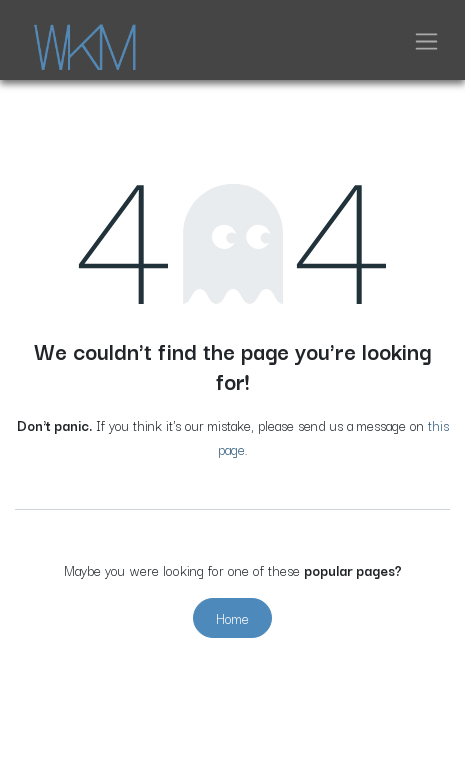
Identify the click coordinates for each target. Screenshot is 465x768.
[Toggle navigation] (426, 40)
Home (232, 618)
